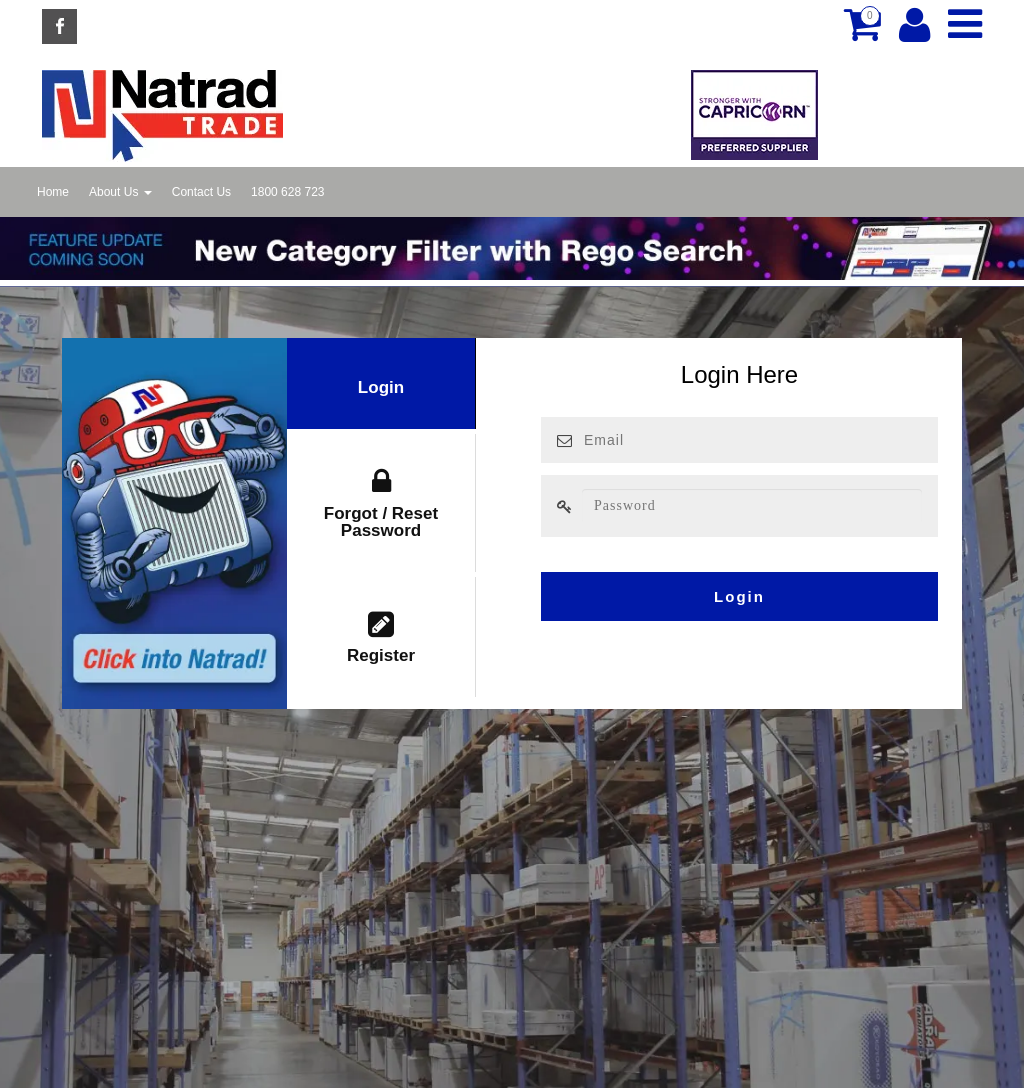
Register (381, 638)
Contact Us (201, 192)
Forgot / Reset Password (381, 503)
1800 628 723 (287, 192)
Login (381, 387)
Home (53, 192)
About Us (120, 192)
